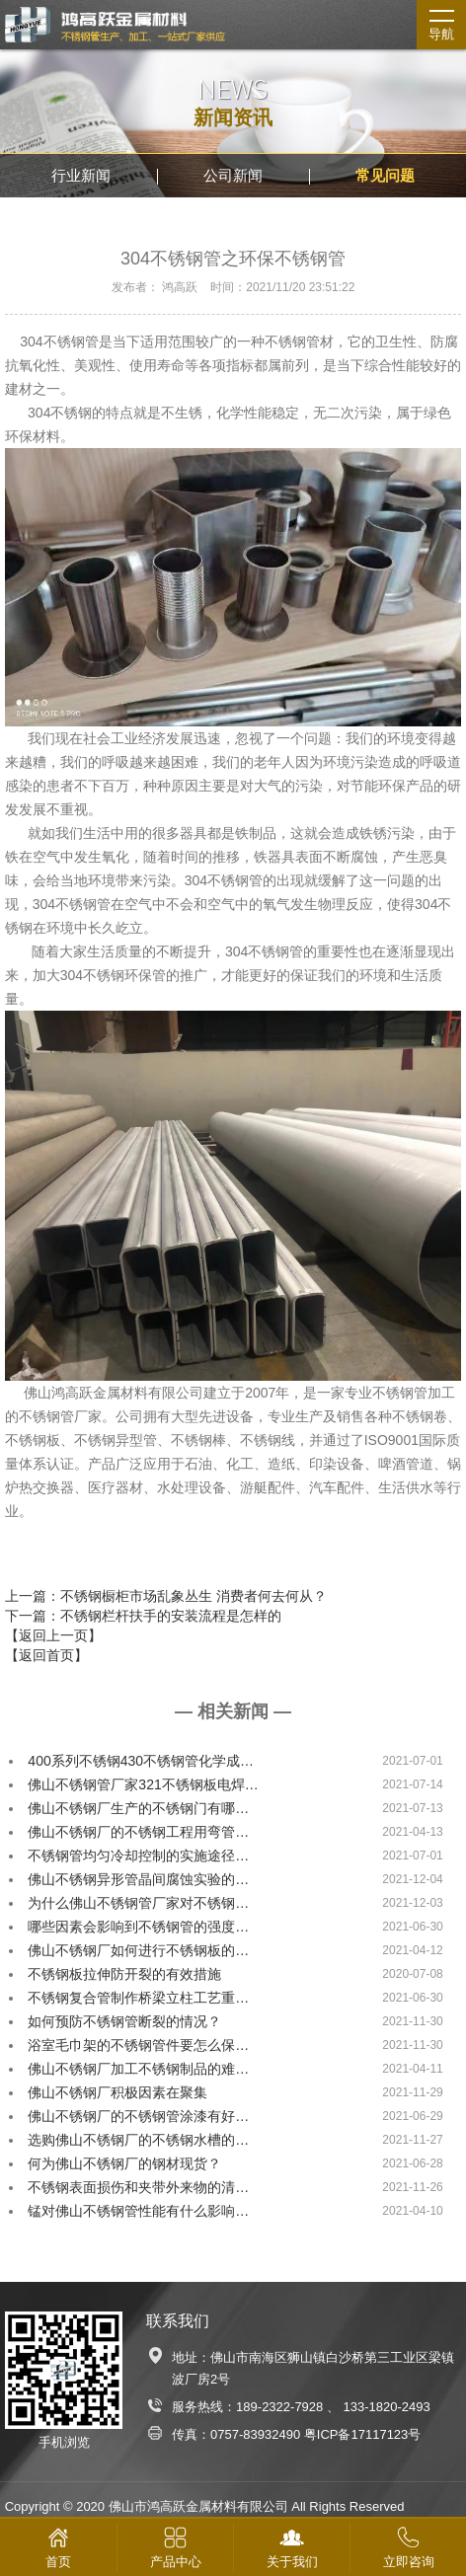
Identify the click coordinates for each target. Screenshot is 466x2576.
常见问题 (385, 175)
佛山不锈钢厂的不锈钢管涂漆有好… (138, 2116)
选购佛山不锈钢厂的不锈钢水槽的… (138, 2140)
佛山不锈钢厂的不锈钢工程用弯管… (138, 1832)
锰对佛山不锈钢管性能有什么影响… (138, 2211)
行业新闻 (81, 175)
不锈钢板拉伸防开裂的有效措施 (124, 1974)
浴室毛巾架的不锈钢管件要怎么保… (138, 2045)
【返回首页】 (46, 1655)
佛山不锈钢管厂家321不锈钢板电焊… (143, 1784)
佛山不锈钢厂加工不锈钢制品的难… (138, 2069)
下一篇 (143, 1616)
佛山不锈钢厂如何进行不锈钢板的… (138, 1950)
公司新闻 (233, 175)
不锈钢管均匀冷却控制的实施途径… (138, 1855)
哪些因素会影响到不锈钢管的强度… (138, 1926)
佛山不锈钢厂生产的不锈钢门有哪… (138, 1808)
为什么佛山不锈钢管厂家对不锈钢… (138, 1903)
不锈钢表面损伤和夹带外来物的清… (138, 2187)
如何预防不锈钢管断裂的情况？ (124, 2021)
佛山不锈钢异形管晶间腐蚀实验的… (138, 1879)
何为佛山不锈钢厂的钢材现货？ (124, 2163)
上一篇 (166, 1596)
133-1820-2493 (387, 2406)
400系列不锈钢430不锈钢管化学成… (141, 1761)
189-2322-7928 (279, 2406)
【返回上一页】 (53, 1635)
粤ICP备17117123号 (363, 2434)
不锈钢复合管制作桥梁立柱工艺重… (138, 1998)
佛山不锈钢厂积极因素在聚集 (117, 2092)
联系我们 (177, 2320)
